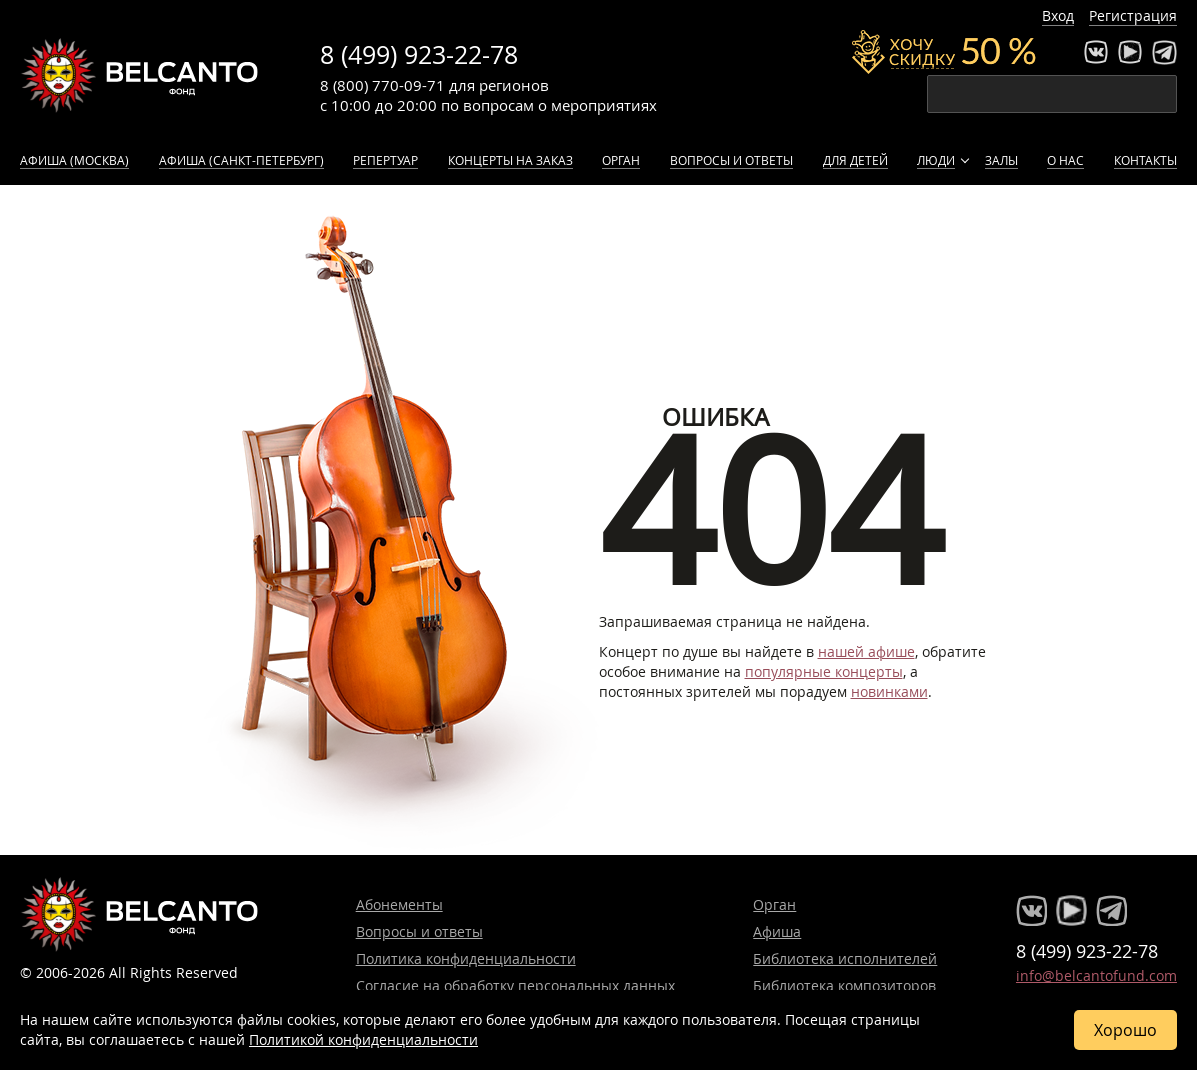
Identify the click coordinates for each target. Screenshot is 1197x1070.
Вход (1058, 15)
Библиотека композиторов (844, 985)
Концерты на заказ (510, 160)
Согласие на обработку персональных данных (515, 985)
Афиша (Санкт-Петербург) (241, 160)
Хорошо (1125, 1030)
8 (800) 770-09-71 (382, 85)
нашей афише (866, 651)
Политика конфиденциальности (466, 958)
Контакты (1145, 160)
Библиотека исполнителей (845, 958)
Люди (936, 160)
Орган (621, 160)
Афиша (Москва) (74, 160)
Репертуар (385, 160)
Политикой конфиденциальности (363, 1039)
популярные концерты (824, 671)
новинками (889, 691)
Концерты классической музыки (140, 75)
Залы (1001, 160)
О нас (1065, 160)
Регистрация (1133, 15)
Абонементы (399, 904)
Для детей (855, 160)
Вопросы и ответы (731, 160)
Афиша (777, 931)
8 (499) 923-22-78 (419, 54)
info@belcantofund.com (1096, 975)
